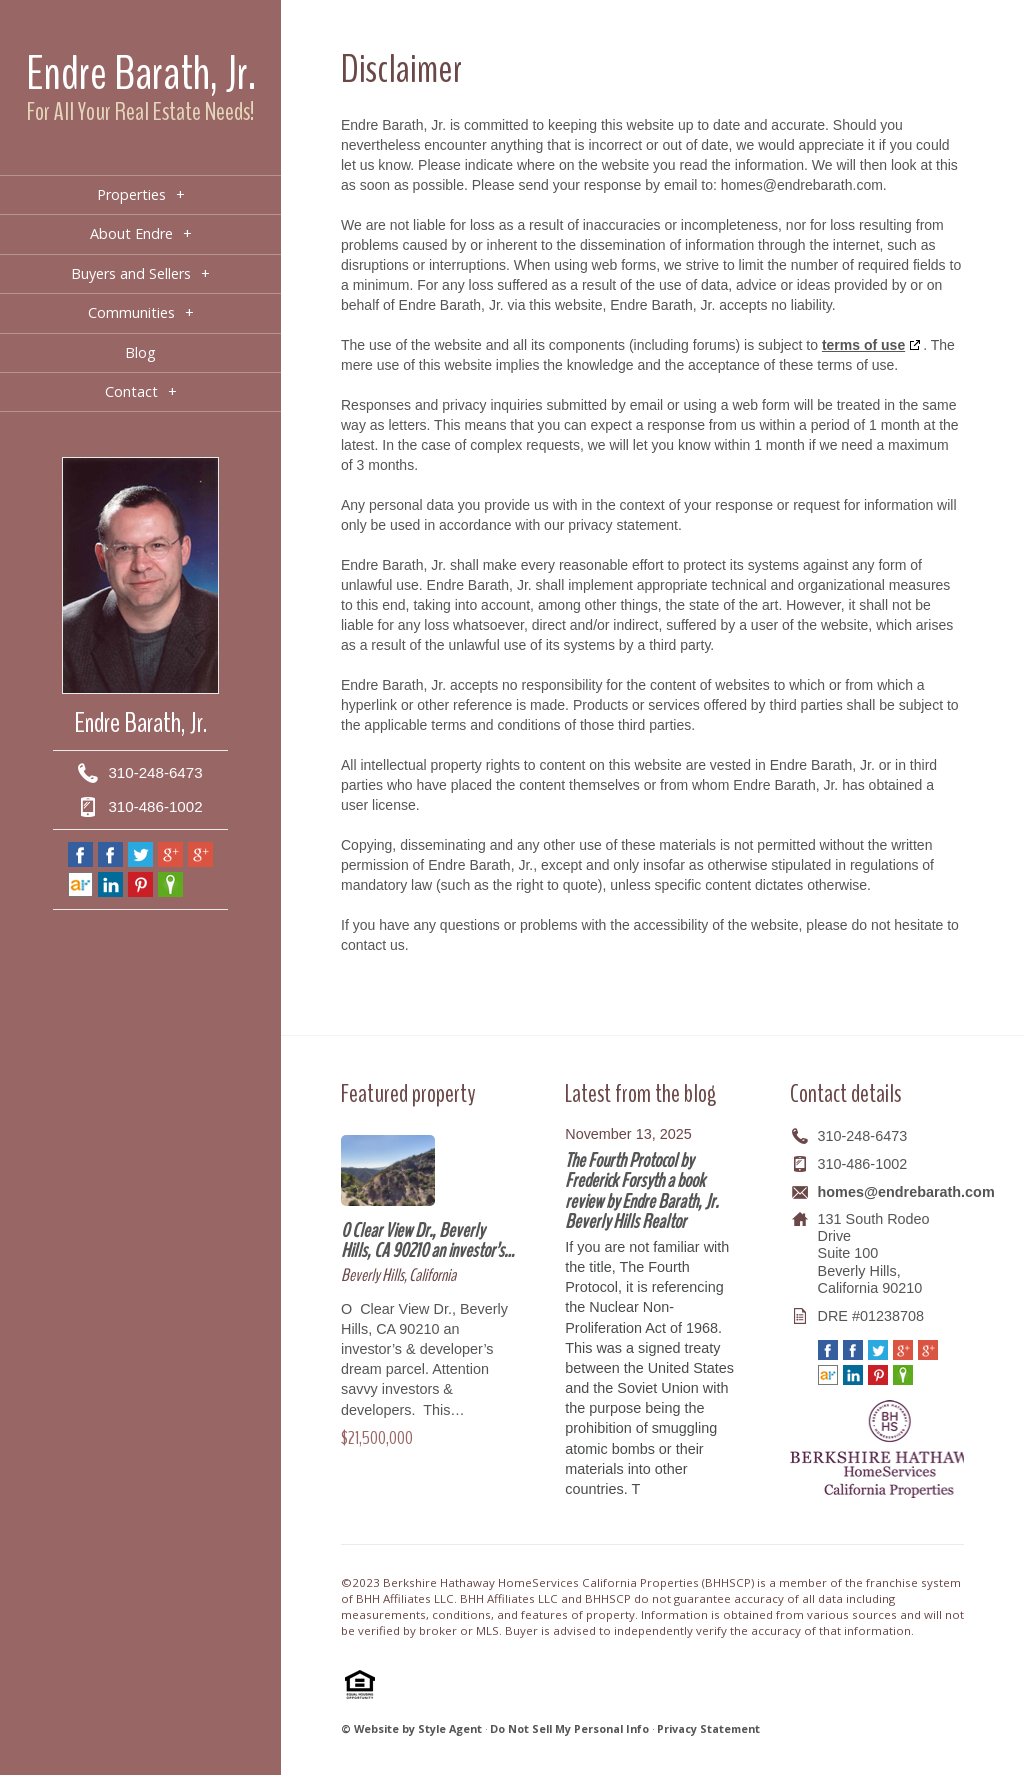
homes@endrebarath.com (906, 1192)
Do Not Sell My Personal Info (569, 1728)
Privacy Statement (708, 1728)
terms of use (863, 345)
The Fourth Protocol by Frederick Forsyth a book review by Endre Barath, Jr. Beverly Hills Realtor (641, 1190)
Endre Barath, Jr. (141, 73)
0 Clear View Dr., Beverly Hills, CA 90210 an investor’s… (427, 1240)
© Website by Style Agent (411, 1728)
